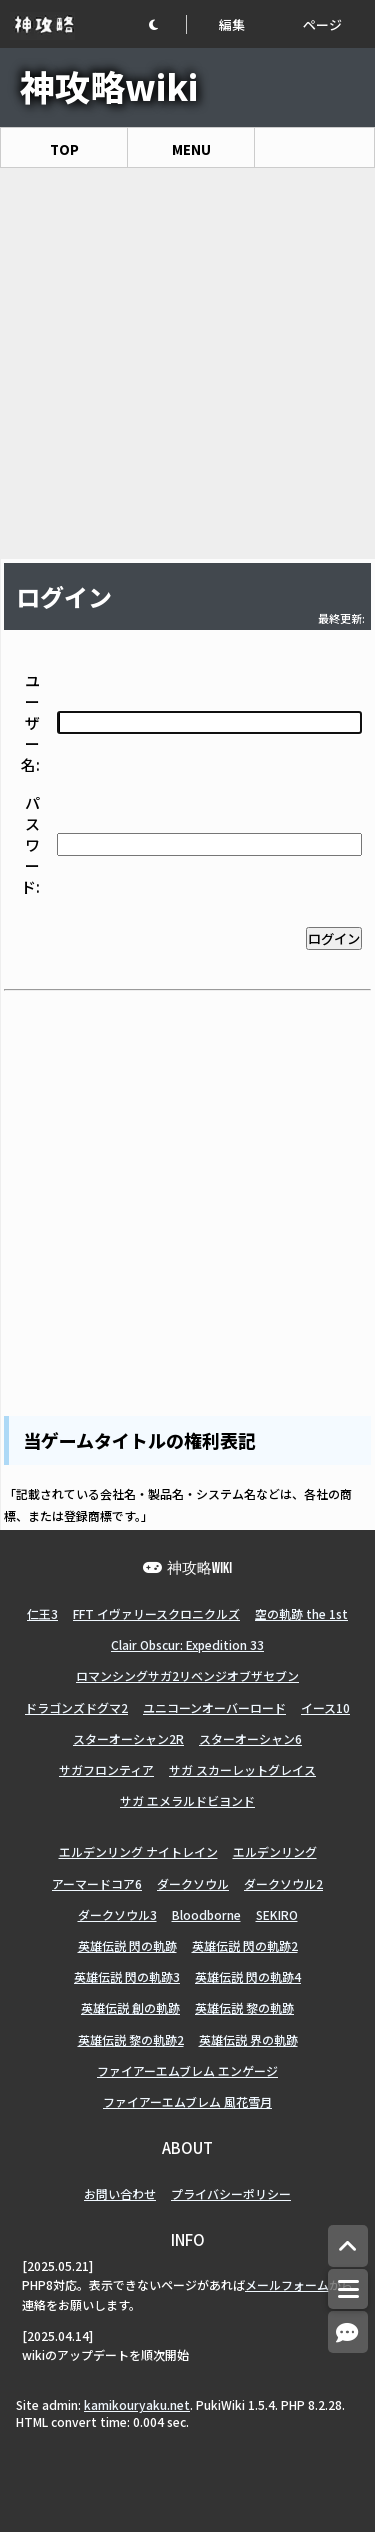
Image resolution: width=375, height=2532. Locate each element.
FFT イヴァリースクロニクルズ (156, 1613)
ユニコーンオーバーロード (214, 1707)
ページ (322, 24)
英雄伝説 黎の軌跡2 (131, 2039)
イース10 (325, 1707)
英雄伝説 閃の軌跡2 (245, 1945)
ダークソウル (193, 1883)
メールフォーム (287, 2284)
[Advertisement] (187, 363)
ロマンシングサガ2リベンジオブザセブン (187, 1675)
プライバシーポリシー (231, 2193)
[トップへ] (348, 2246)
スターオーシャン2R (128, 1738)
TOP (64, 149)
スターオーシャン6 (250, 1738)
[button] (167, 24)
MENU (191, 149)
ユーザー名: (30, 722)
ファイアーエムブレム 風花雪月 (187, 2101)
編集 (232, 24)
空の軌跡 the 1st (301, 1613)
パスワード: (30, 844)
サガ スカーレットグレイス (242, 1769)
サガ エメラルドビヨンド (187, 1800)
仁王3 (42, 1613)
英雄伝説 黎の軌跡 (244, 2007)
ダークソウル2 (283, 1883)
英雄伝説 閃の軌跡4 (248, 1976)
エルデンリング (275, 1851)
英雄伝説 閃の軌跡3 (127, 1976)
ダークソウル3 (117, 1914)
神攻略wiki (109, 85)
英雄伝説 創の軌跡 (130, 2007)
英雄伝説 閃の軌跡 (127, 1945)
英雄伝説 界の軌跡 (248, 2039)
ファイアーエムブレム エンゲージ (187, 2070)
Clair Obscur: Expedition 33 (187, 1644)
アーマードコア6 (97, 1883)
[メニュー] (348, 2289)
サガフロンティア (106, 1769)
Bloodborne (206, 1914)
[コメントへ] (348, 2332)
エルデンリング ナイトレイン (138, 1851)
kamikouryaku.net (137, 2404)
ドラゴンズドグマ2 (76, 1707)
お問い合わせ (120, 2193)
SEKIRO (277, 1914)
